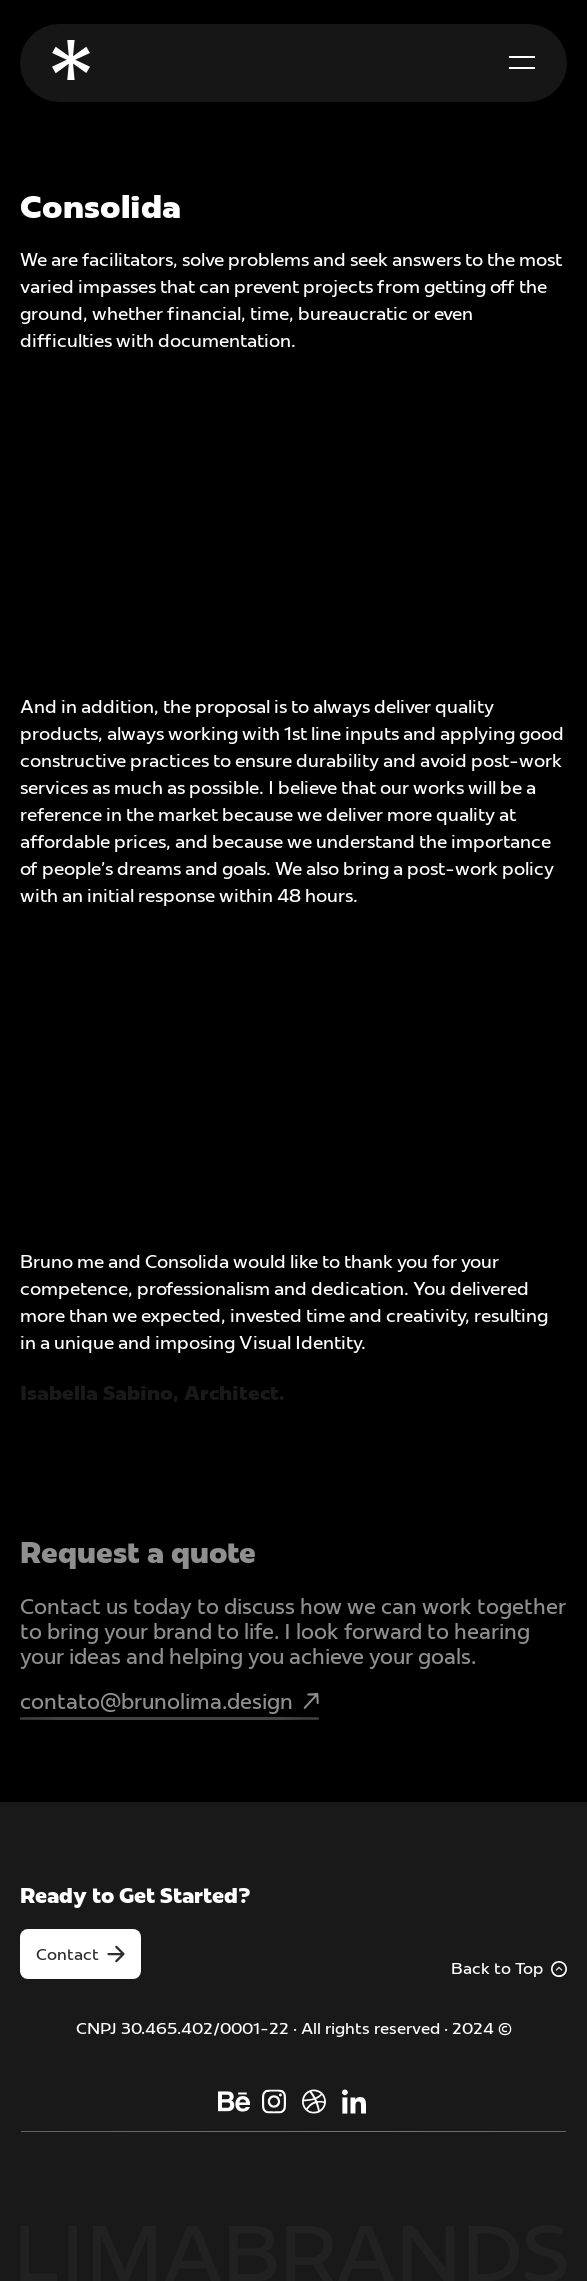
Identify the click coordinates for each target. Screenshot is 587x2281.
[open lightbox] (293, 415)
